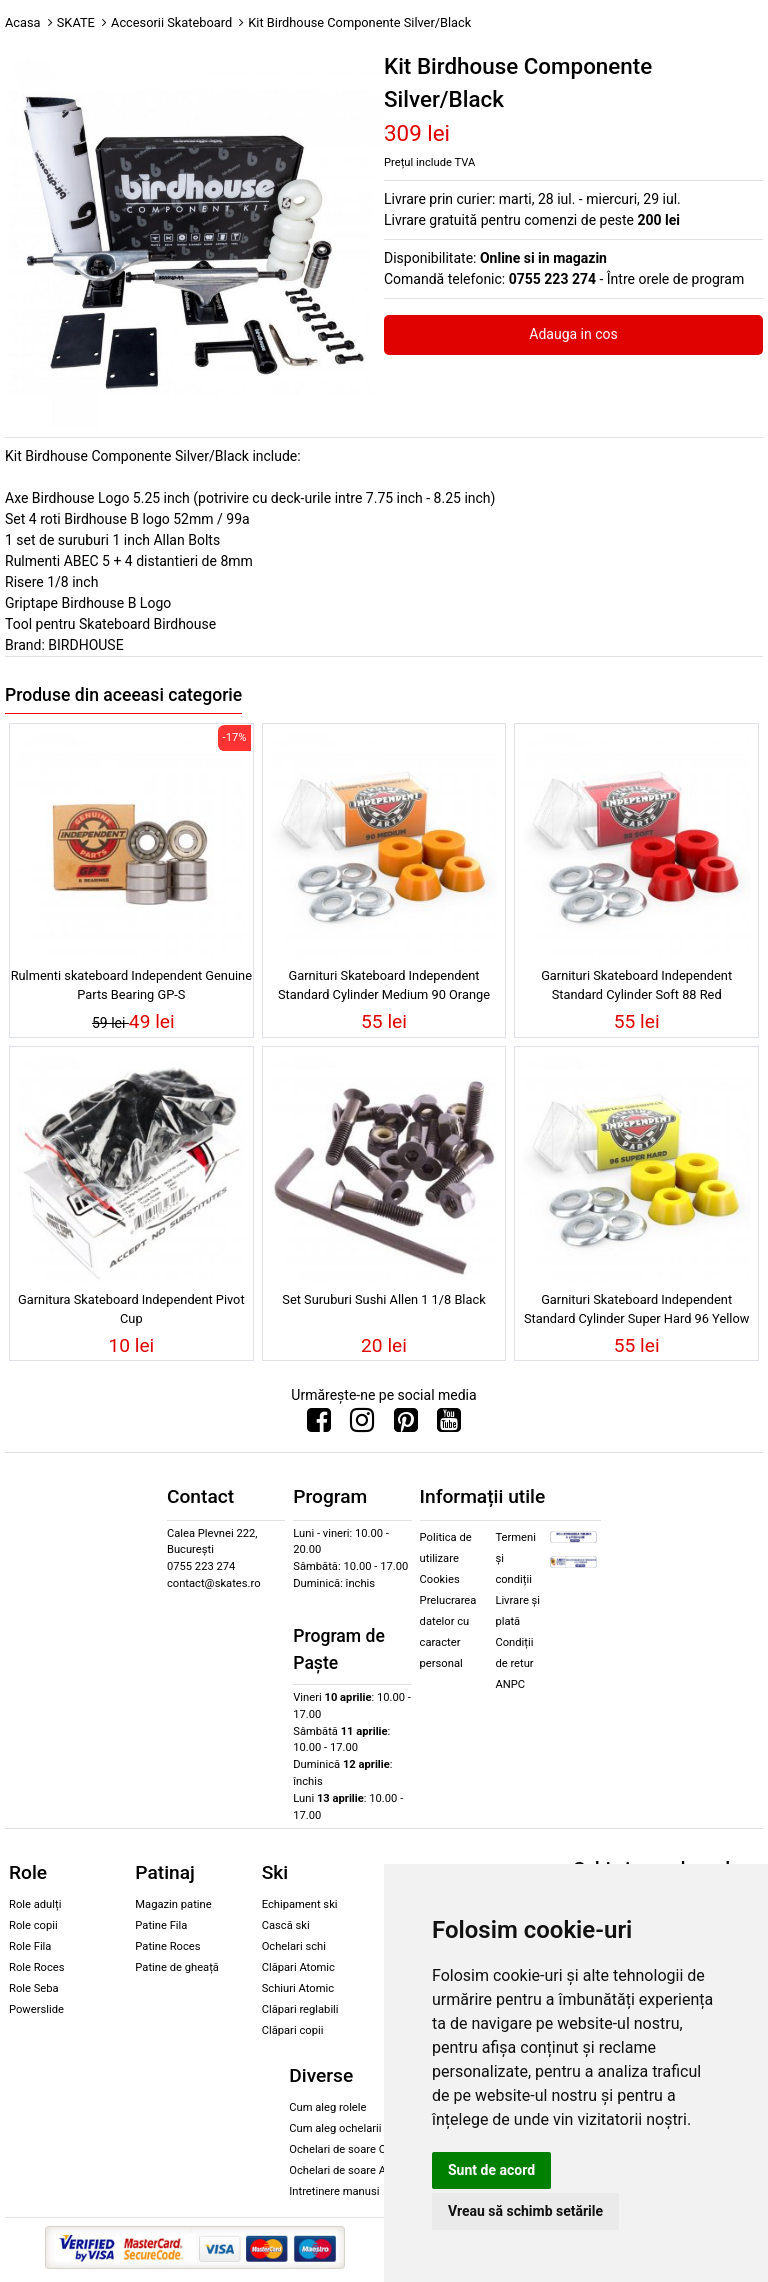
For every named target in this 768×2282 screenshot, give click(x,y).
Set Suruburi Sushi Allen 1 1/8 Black (383, 1299)
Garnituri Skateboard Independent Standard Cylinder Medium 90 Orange (384, 985)
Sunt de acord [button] (491, 2170)
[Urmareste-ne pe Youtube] (449, 1425)
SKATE (76, 22)
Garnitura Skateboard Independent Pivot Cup (131, 1309)
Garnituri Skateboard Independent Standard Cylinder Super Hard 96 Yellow (636, 1309)
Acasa (23, 22)
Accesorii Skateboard (171, 22)
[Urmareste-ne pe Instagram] (362, 1425)
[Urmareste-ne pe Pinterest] (406, 1425)
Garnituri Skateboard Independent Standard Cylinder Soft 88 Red (636, 985)
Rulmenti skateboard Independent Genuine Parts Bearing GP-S (131, 985)
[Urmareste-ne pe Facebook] (319, 1425)
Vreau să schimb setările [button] (525, 2211)
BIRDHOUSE (85, 645)
